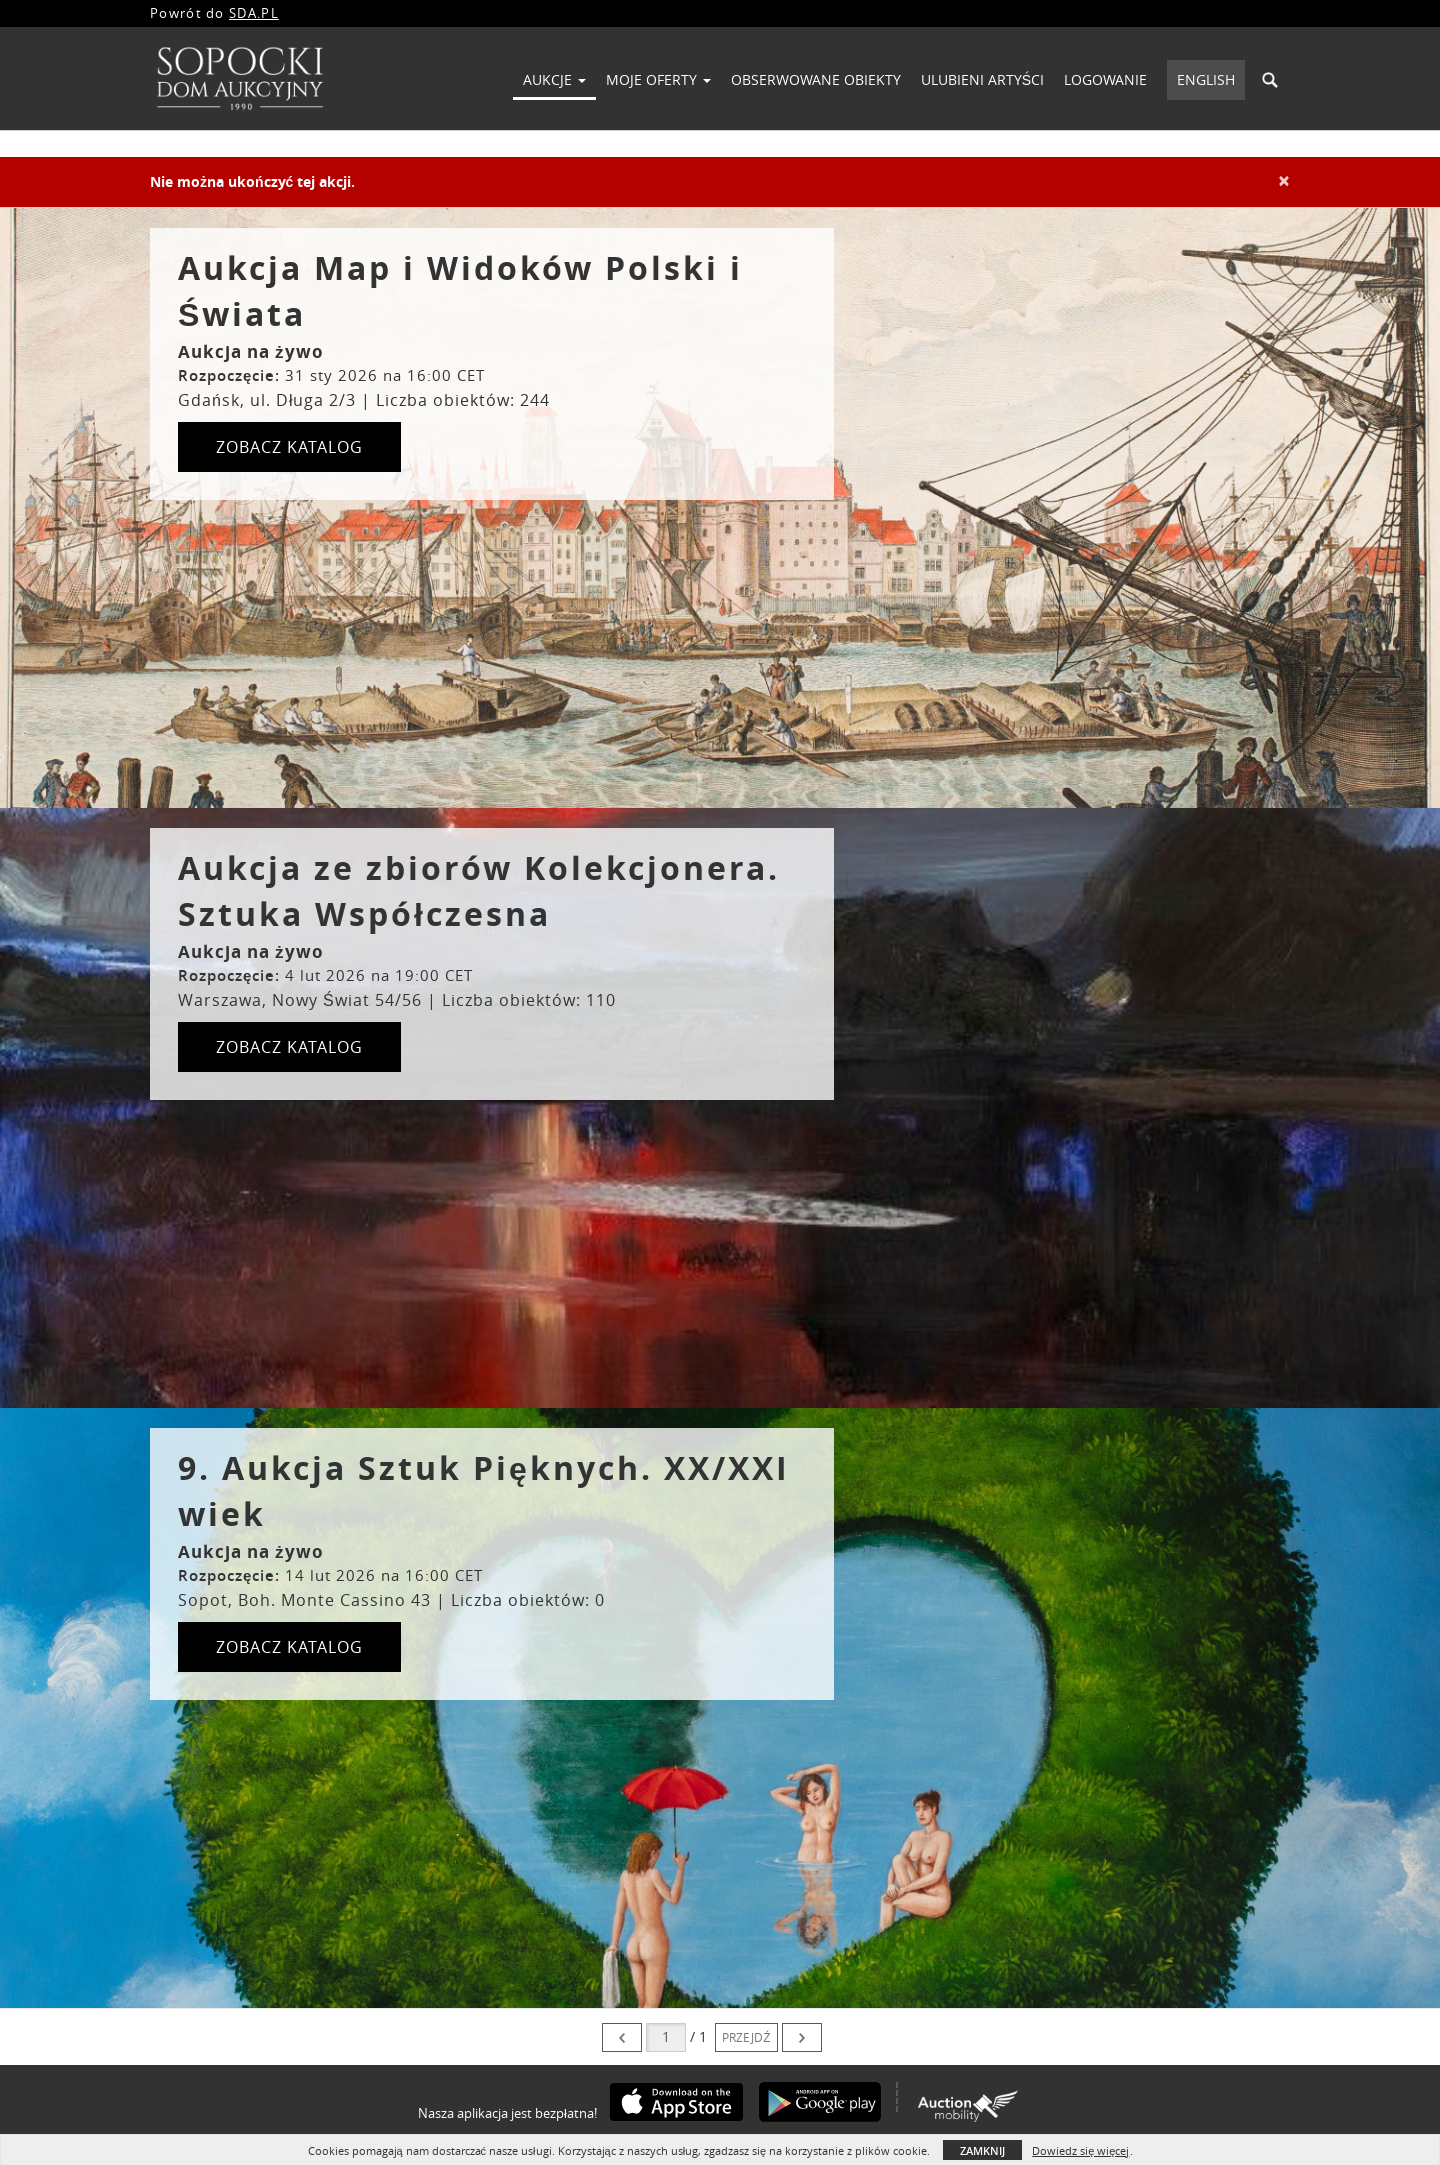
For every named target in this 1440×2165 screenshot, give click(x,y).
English (1206, 79)
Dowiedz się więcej (1080, 2150)
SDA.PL (254, 13)
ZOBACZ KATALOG (289, 447)
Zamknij (982, 2150)
